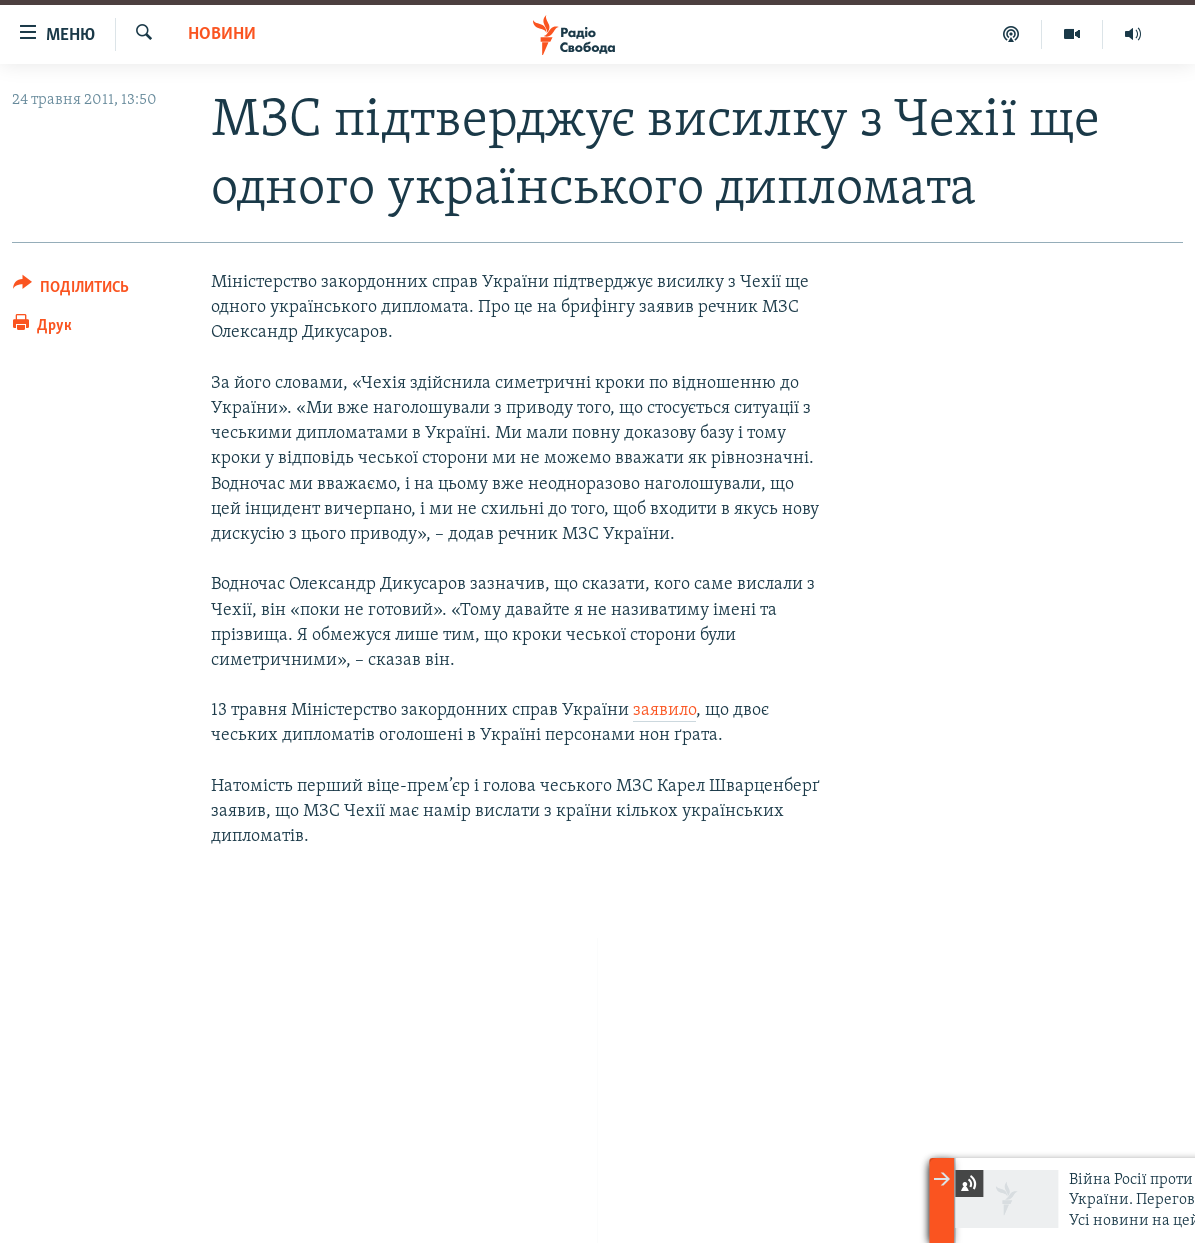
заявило (664, 710)
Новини (222, 34)
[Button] (71, 290)
